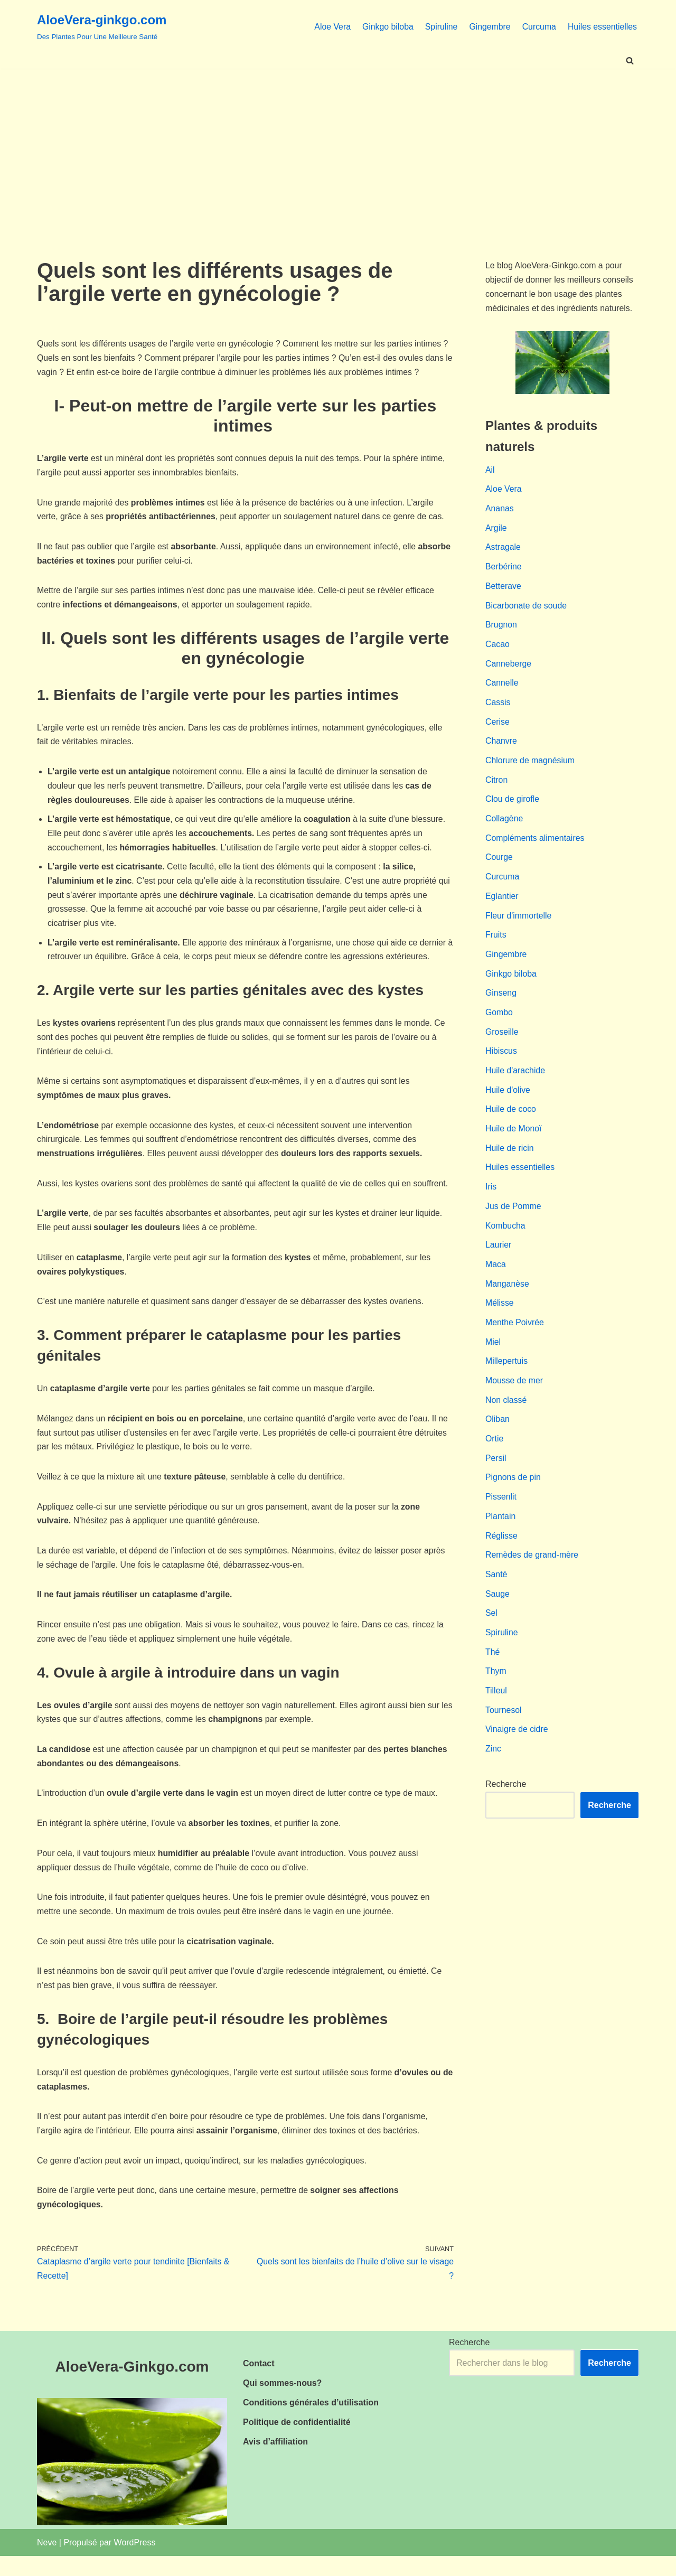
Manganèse (507, 1296)
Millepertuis (506, 1375)
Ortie (494, 1453)
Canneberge (508, 667)
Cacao (497, 648)
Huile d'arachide (515, 1080)
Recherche (505, 1803)
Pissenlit (501, 1512)
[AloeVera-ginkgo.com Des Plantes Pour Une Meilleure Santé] (101, 26)
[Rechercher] (630, 60)
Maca (495, 1276)
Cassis (498, 707)
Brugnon (501, 628)
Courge (499, 864)
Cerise (497, 727)
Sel (491, 1630)
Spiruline (439, 26)
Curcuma (538, 26)
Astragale (503, 550)
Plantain (500, 1532)
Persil (495, 1473)
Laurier (498, 1257)
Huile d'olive (508, 1099)
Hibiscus (501, 1060)
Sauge (497, 1610)
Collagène (504, 825)
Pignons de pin (513, 1492)
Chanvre (501, 746)
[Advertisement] (338, 148)
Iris (490, 1198)
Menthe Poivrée (514, 1336)
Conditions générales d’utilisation (311, 2422)
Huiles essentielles (602, 26)
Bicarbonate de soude (526, 609)
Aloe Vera (330, 26)
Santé (496, 1591)
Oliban (497, 1434)
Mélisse (499, 1316)
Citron (496, 785)
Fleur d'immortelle (518, 923)
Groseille (502, 1041)
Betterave (503, 589)
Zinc (493, 1768)
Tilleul (496, 1708)
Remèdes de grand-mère (532, 1571)
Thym (495, 1689)
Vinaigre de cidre (517, 1748)
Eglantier (502, 904)
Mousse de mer (514, 1394)
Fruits (495, 943)
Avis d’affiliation (275, 2461)
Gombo (499, 1021)
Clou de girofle (512, 805)
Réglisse (501, 1552)
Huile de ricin (509, 1159)
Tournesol (503, 1728)
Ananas (499, 511)
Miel (493, 1355)
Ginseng (501, 1002)
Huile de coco (511, 1120)
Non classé (506, 1414)
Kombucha (505, 1237)
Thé (492, 1669)
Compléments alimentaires (535, 844)
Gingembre (488, 26)
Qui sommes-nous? (282, 2402)
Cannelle (502, 687)
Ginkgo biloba (385, 26)
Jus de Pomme (513, 1218)
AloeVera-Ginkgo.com (132, 2386)
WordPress (135, 2562)
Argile (496, 530)
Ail (490, 471)
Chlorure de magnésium (530, 766)
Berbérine (503, 569)
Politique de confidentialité (297, 2442)
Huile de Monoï (513, 1139)
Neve (47, 2562)
